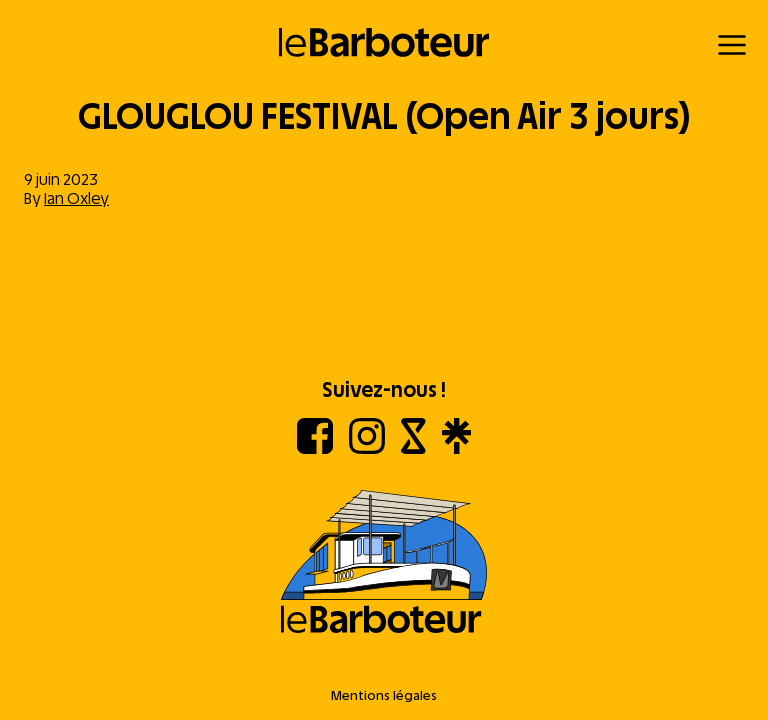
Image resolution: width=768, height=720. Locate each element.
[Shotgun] (413, 448)
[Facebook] (315, 448)
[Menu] (732, 45)
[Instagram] (367, 448)
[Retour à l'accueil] (384, 42)
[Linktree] (456, 448)
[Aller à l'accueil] (384, 563)
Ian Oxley (76, 198)
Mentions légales (384, 695)
